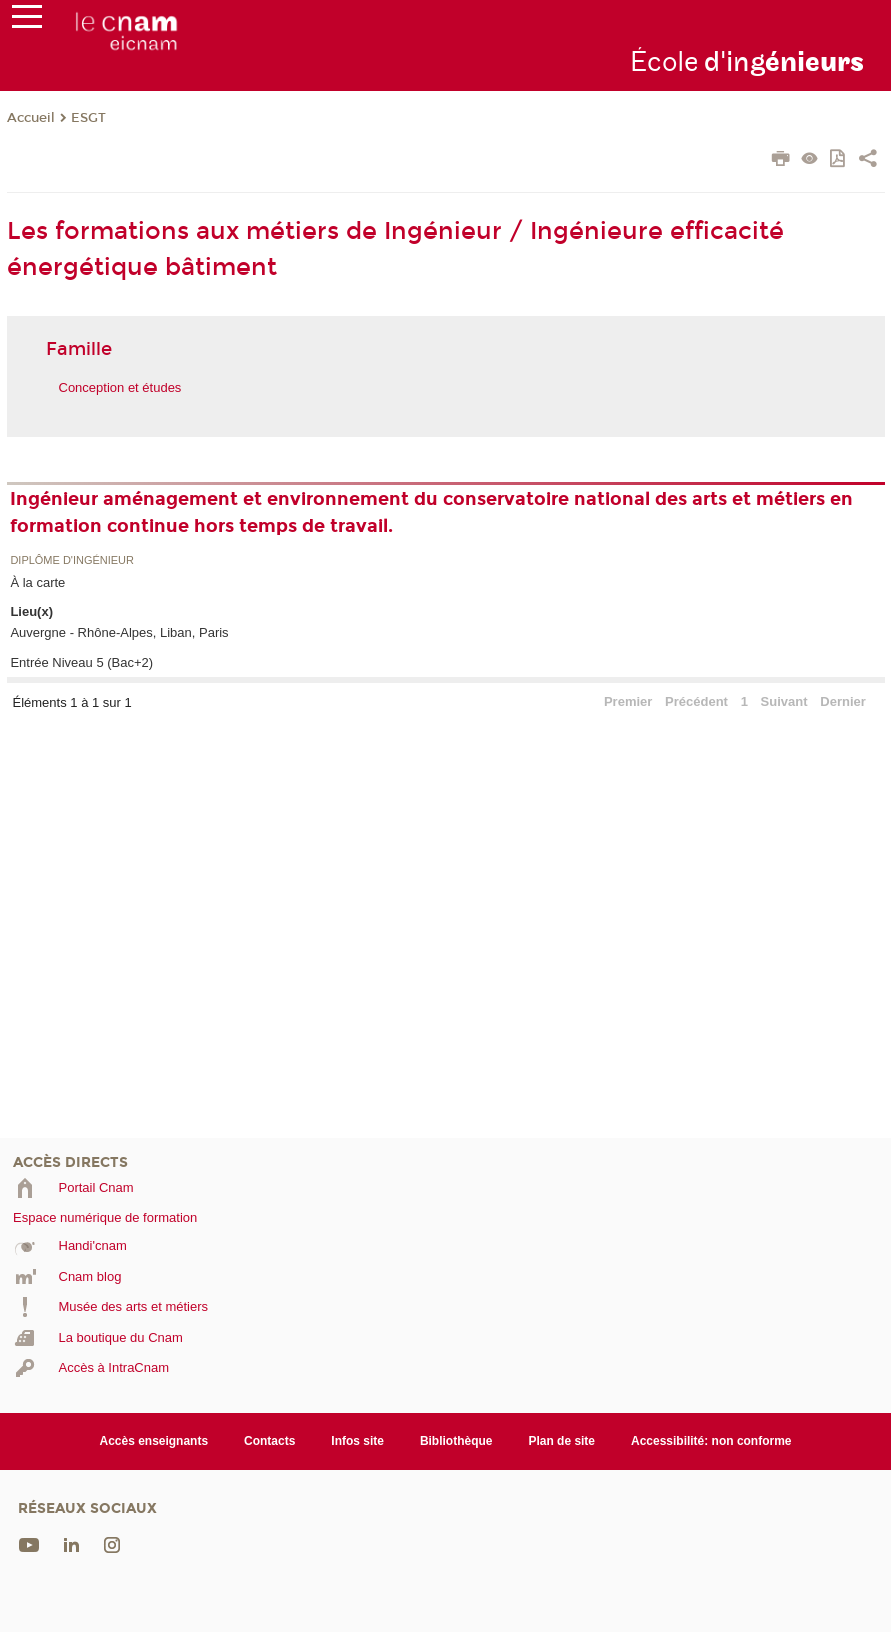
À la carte (37, 582)
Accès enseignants (154, 1441)
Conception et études (120, 387)
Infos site (357, 1441)
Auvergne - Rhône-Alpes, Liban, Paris (119, 632)
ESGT (88, 118)
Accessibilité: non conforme (711, 1441)
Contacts (269, 1441)
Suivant (784, 701)
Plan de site (561, 1441)
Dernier (843, 701)
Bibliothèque (456, 1441)
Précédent (696, 701)
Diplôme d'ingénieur (72, 560)
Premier (628, 701)
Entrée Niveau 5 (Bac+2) (81, 662)
